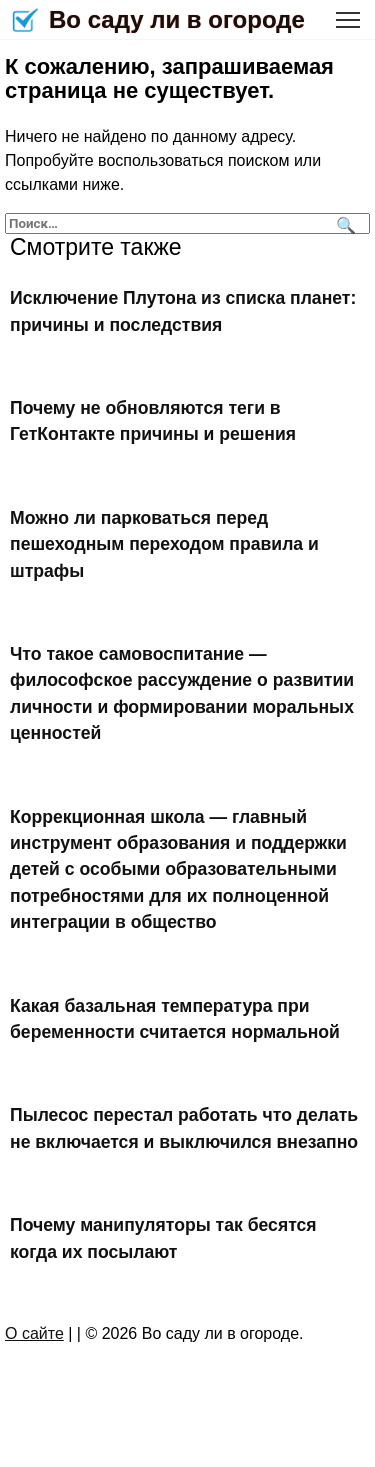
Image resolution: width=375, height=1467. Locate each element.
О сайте (34, 1333)
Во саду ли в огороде (177, 19)
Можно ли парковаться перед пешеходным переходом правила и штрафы (164, 544)
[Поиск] (343, 223)
